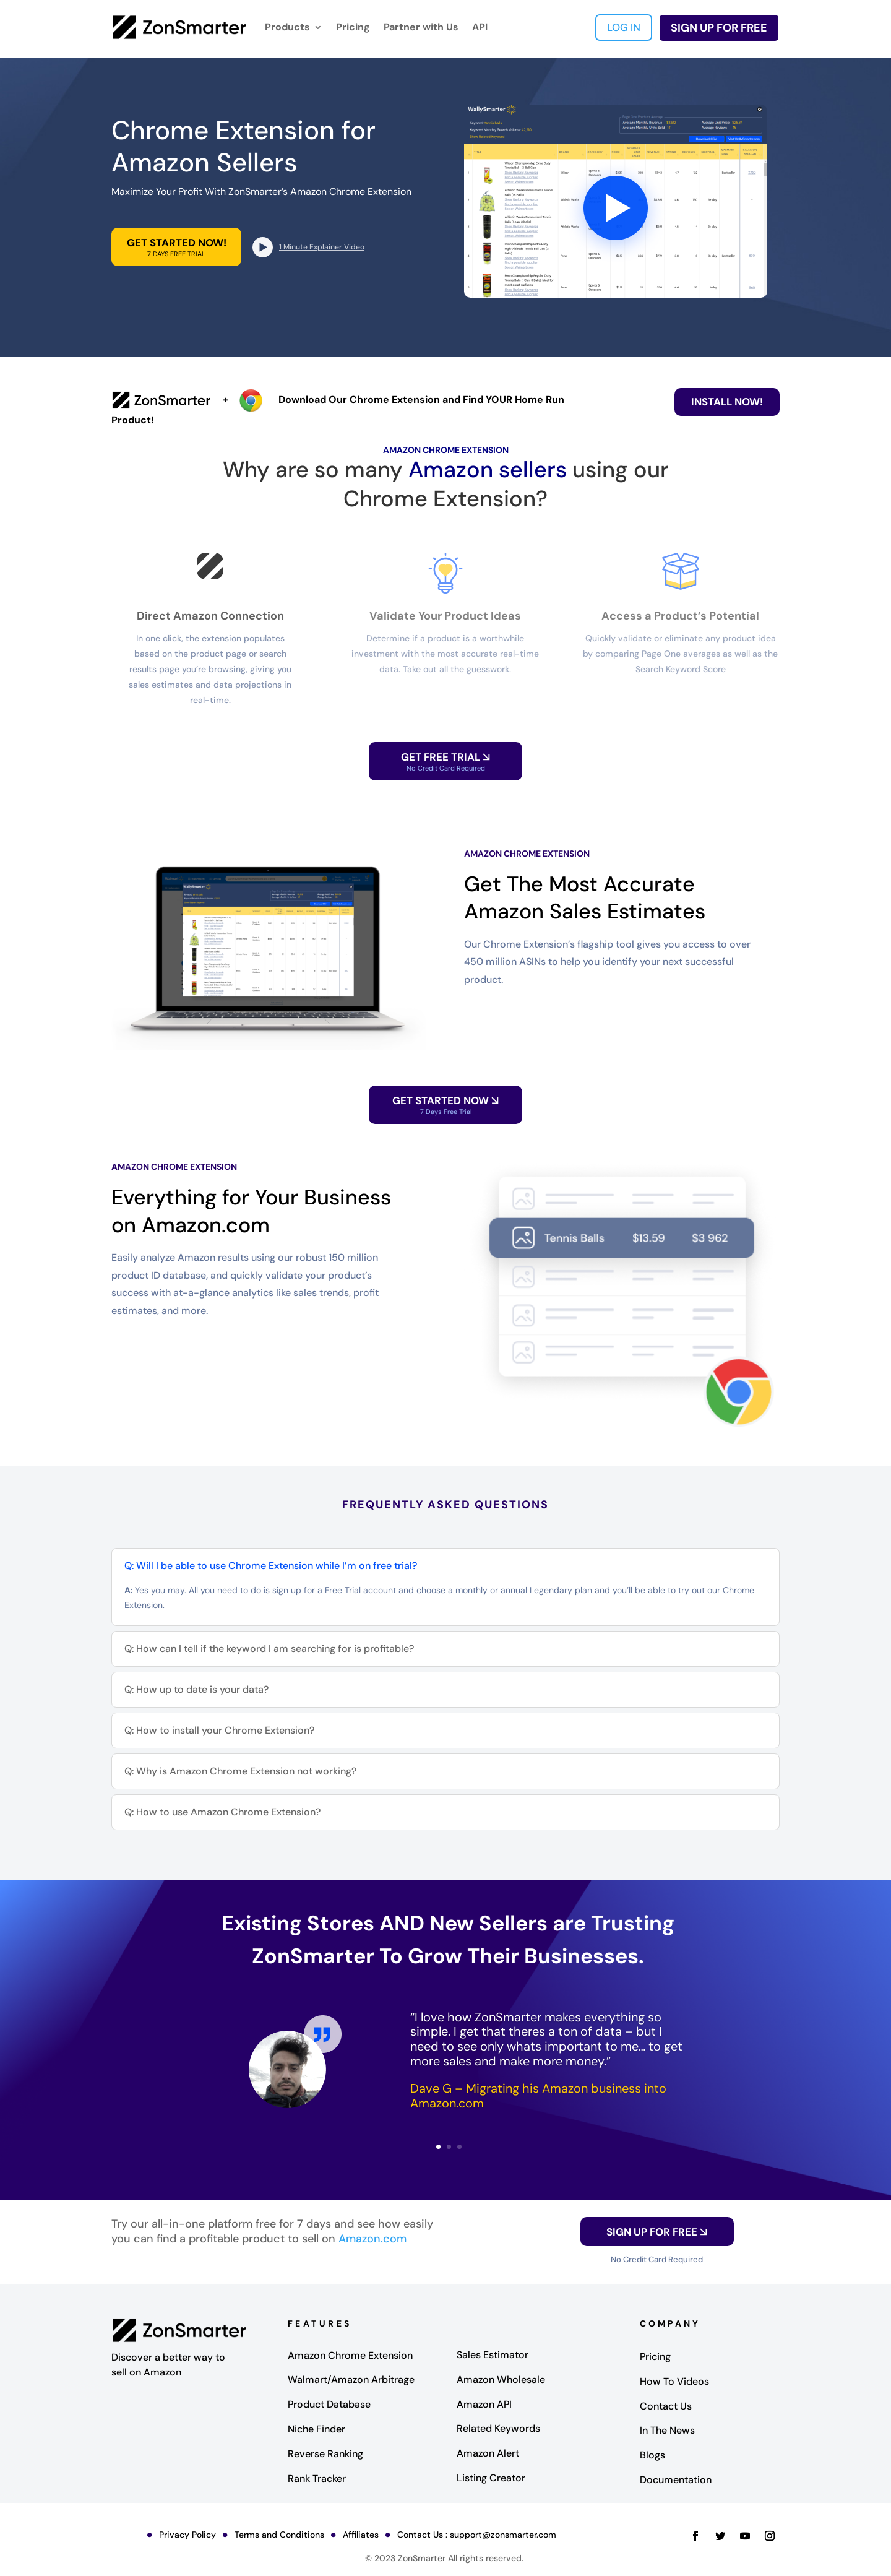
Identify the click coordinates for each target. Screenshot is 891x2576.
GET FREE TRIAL (445, 761)
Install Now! (727, 401)
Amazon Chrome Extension (350, 2355)
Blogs (652, 2454)
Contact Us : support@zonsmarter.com (476, 2534)
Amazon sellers (487, 469)
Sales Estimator (492, 2354)
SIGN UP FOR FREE (719, 27)
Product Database (329, 2404)
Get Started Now (445, 1105)
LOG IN (623, 27)
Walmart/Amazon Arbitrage (351, 2379)
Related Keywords (498, 2428)
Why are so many (315, 469)
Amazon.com (372, 2238)
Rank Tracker (317, 2478)
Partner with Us (421, 26)
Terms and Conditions (279, 2534)
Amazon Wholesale (501, 2379)
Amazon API (484, 2404)
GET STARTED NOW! (176, 247)
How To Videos (674, 2381)
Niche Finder (316, 2429)
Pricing (353, 26)
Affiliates (361, 2534)
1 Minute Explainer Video (321, 247)
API (480, 26)
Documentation (676, 2479)
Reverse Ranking (325, 2453)
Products (287, 26)
